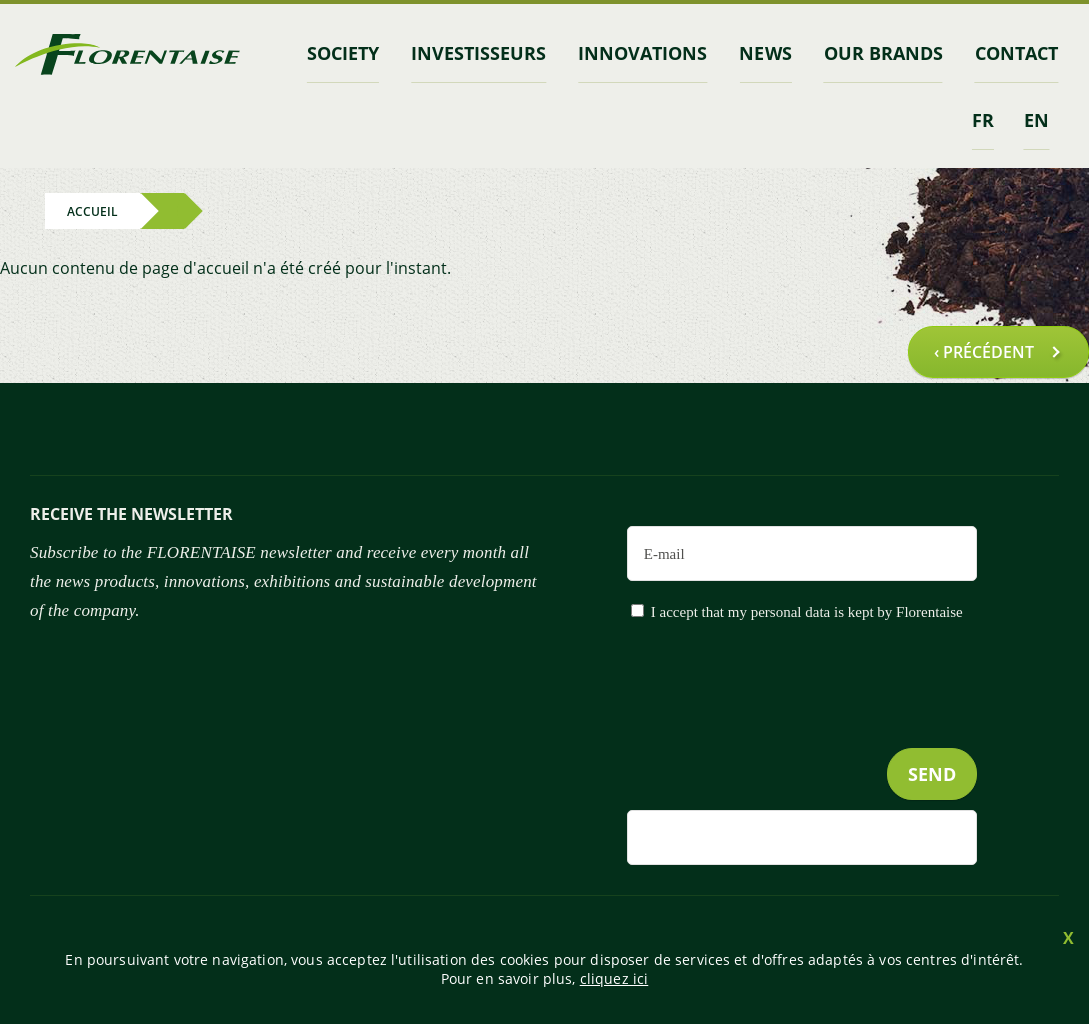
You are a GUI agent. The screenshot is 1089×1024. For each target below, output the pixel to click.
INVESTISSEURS (478, 53)
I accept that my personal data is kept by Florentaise (807, 612)
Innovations (642, 53)
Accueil (92, 210)
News (765, 53)
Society (343, 53)
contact (1016, 53)
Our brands (883, 53)
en (1036, 120)
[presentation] (825, 725)
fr (983, 120)
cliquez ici (614, 978)
